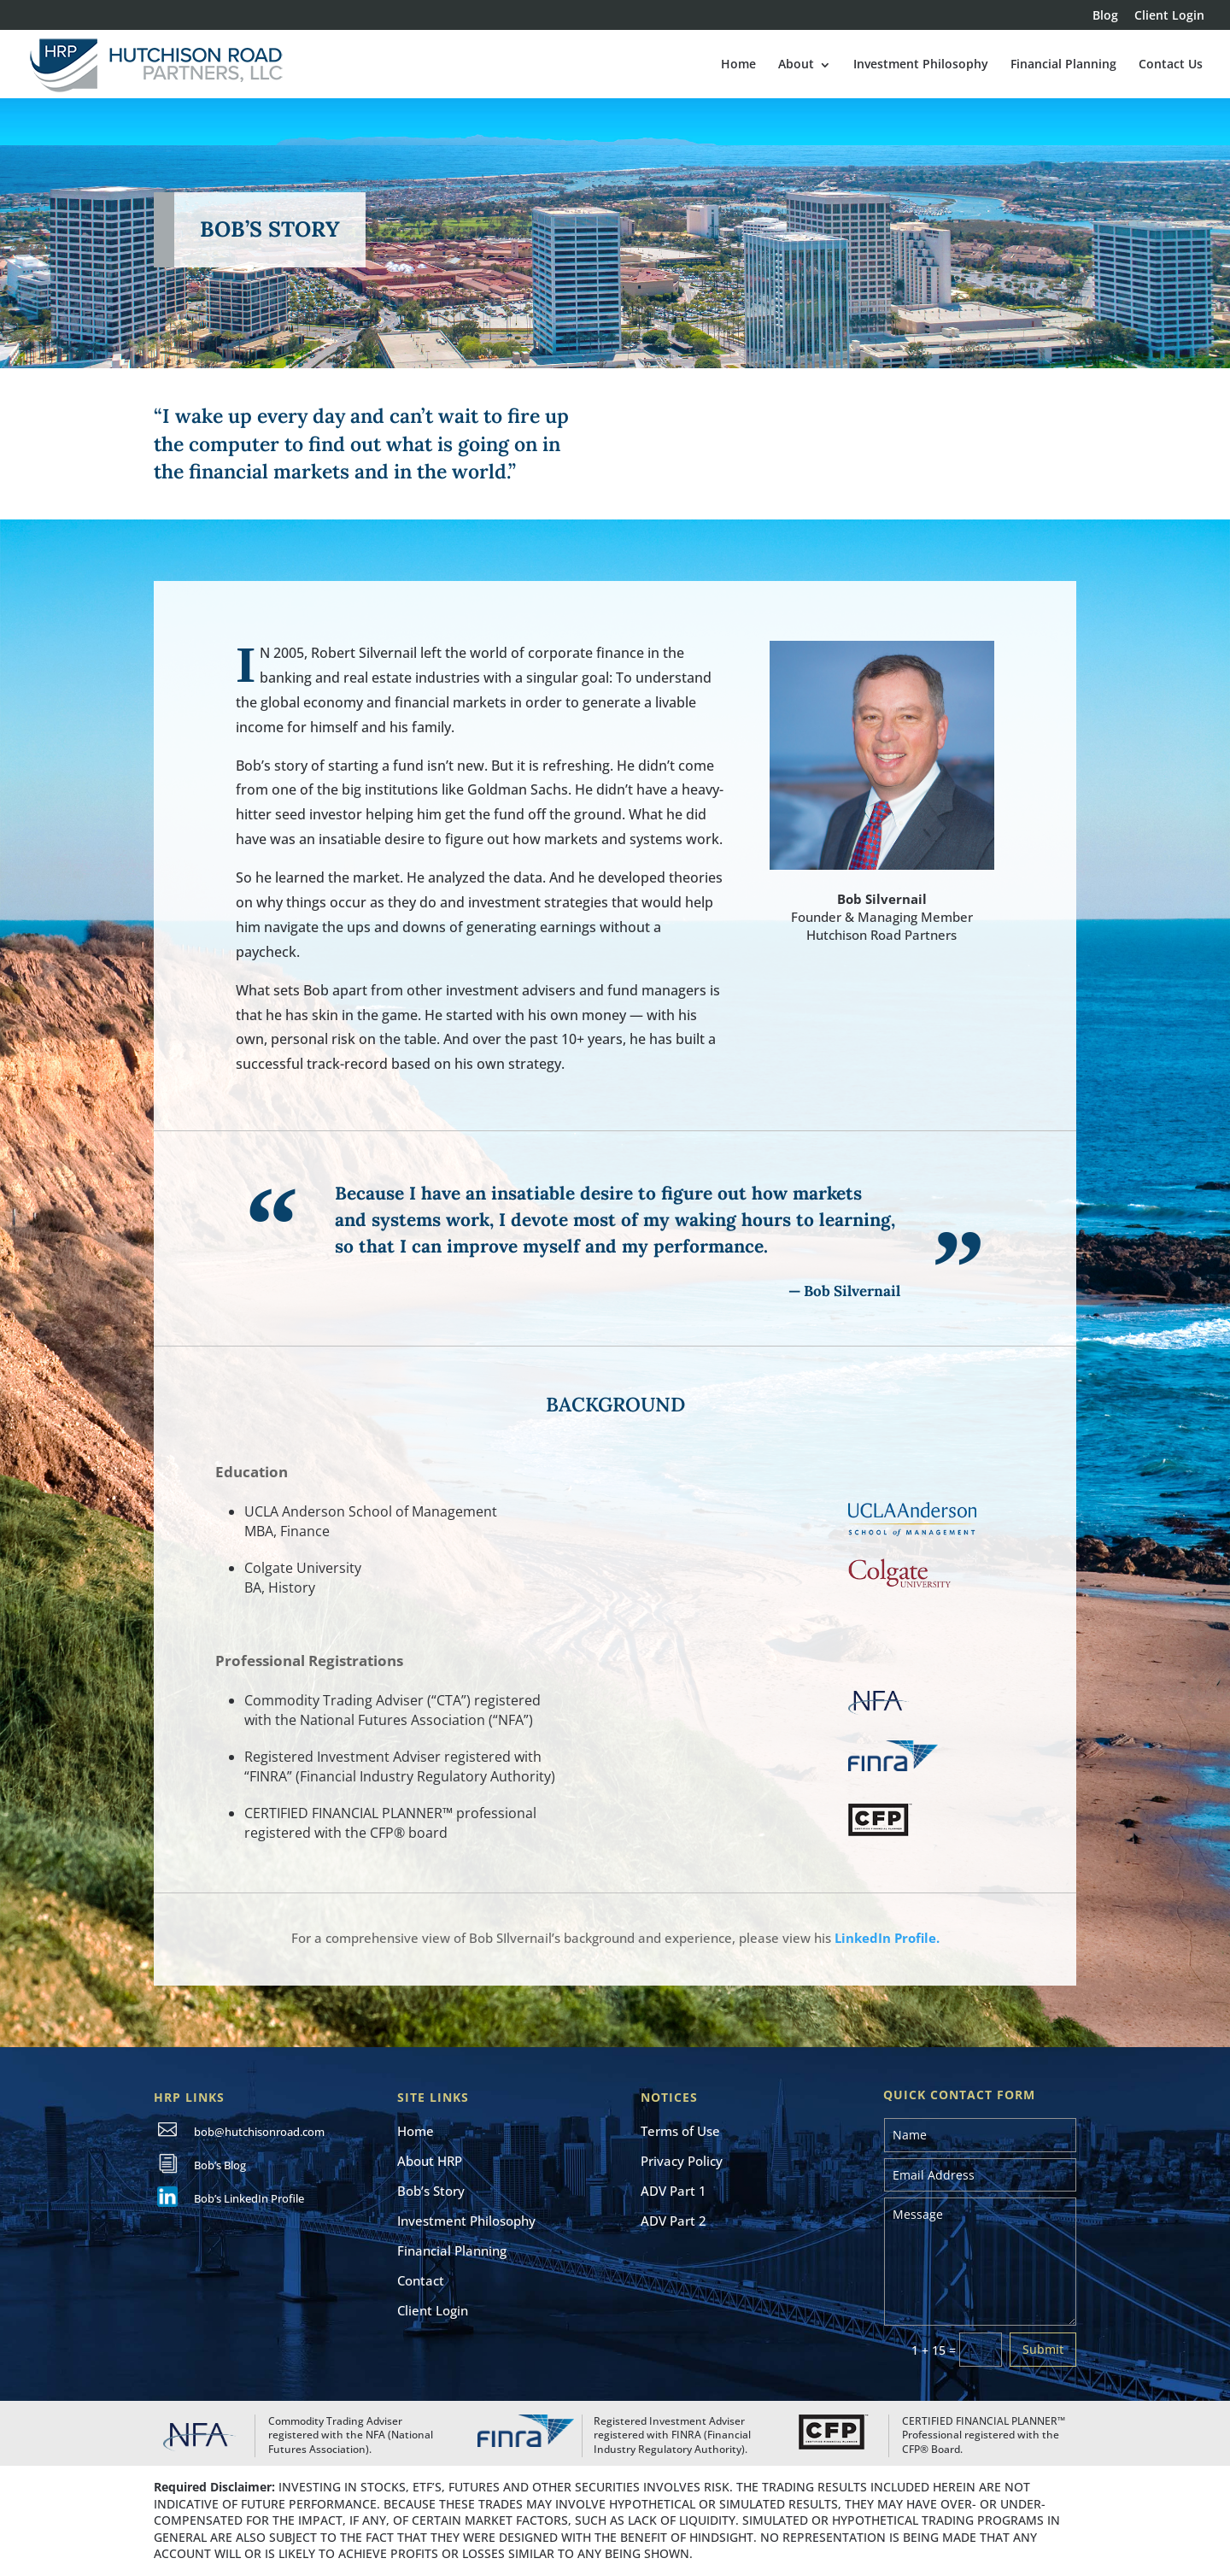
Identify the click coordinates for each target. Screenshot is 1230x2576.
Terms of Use (680, 2130)
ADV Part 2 (673, 2220)
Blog (1105, 16)
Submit (1042, 2349)
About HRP (429, 2160)
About (796, 64)
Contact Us (1171, 64)
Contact (420, 2280)
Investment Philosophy (920, 64)
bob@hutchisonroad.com (259, 2131)
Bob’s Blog (220, 2165)
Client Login (1169, 16)
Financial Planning (1063, 64)
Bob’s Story (431, 2190)
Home (738, 64)
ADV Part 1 (673, 2190)
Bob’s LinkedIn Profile (249, 2198)
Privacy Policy (682, 2160)
